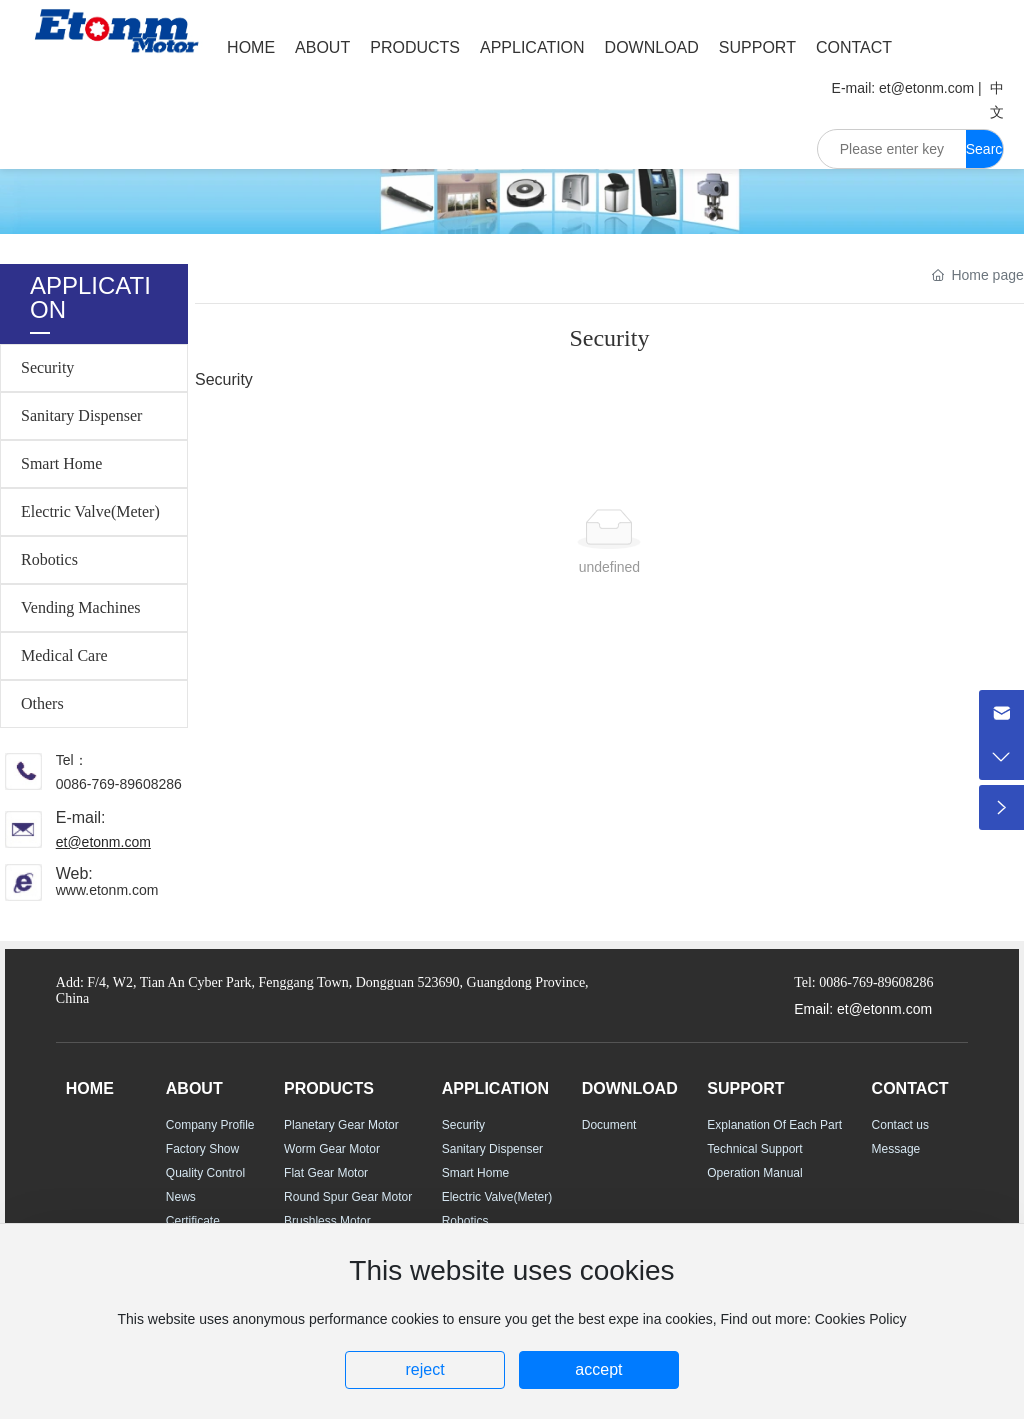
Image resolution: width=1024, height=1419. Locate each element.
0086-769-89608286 (119, 784)
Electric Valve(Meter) (90, 511)
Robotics (49, 559)
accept (598, 1369)
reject (424, 1369)
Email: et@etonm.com (863, 1009)
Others (42, 703)
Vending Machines (81, 607)
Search (984, 154)
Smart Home (61, 463)
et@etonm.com (926, 88)
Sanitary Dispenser (81, 415)
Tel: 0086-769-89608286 (863, 982)
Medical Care (64, 655)
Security (47, 367)
